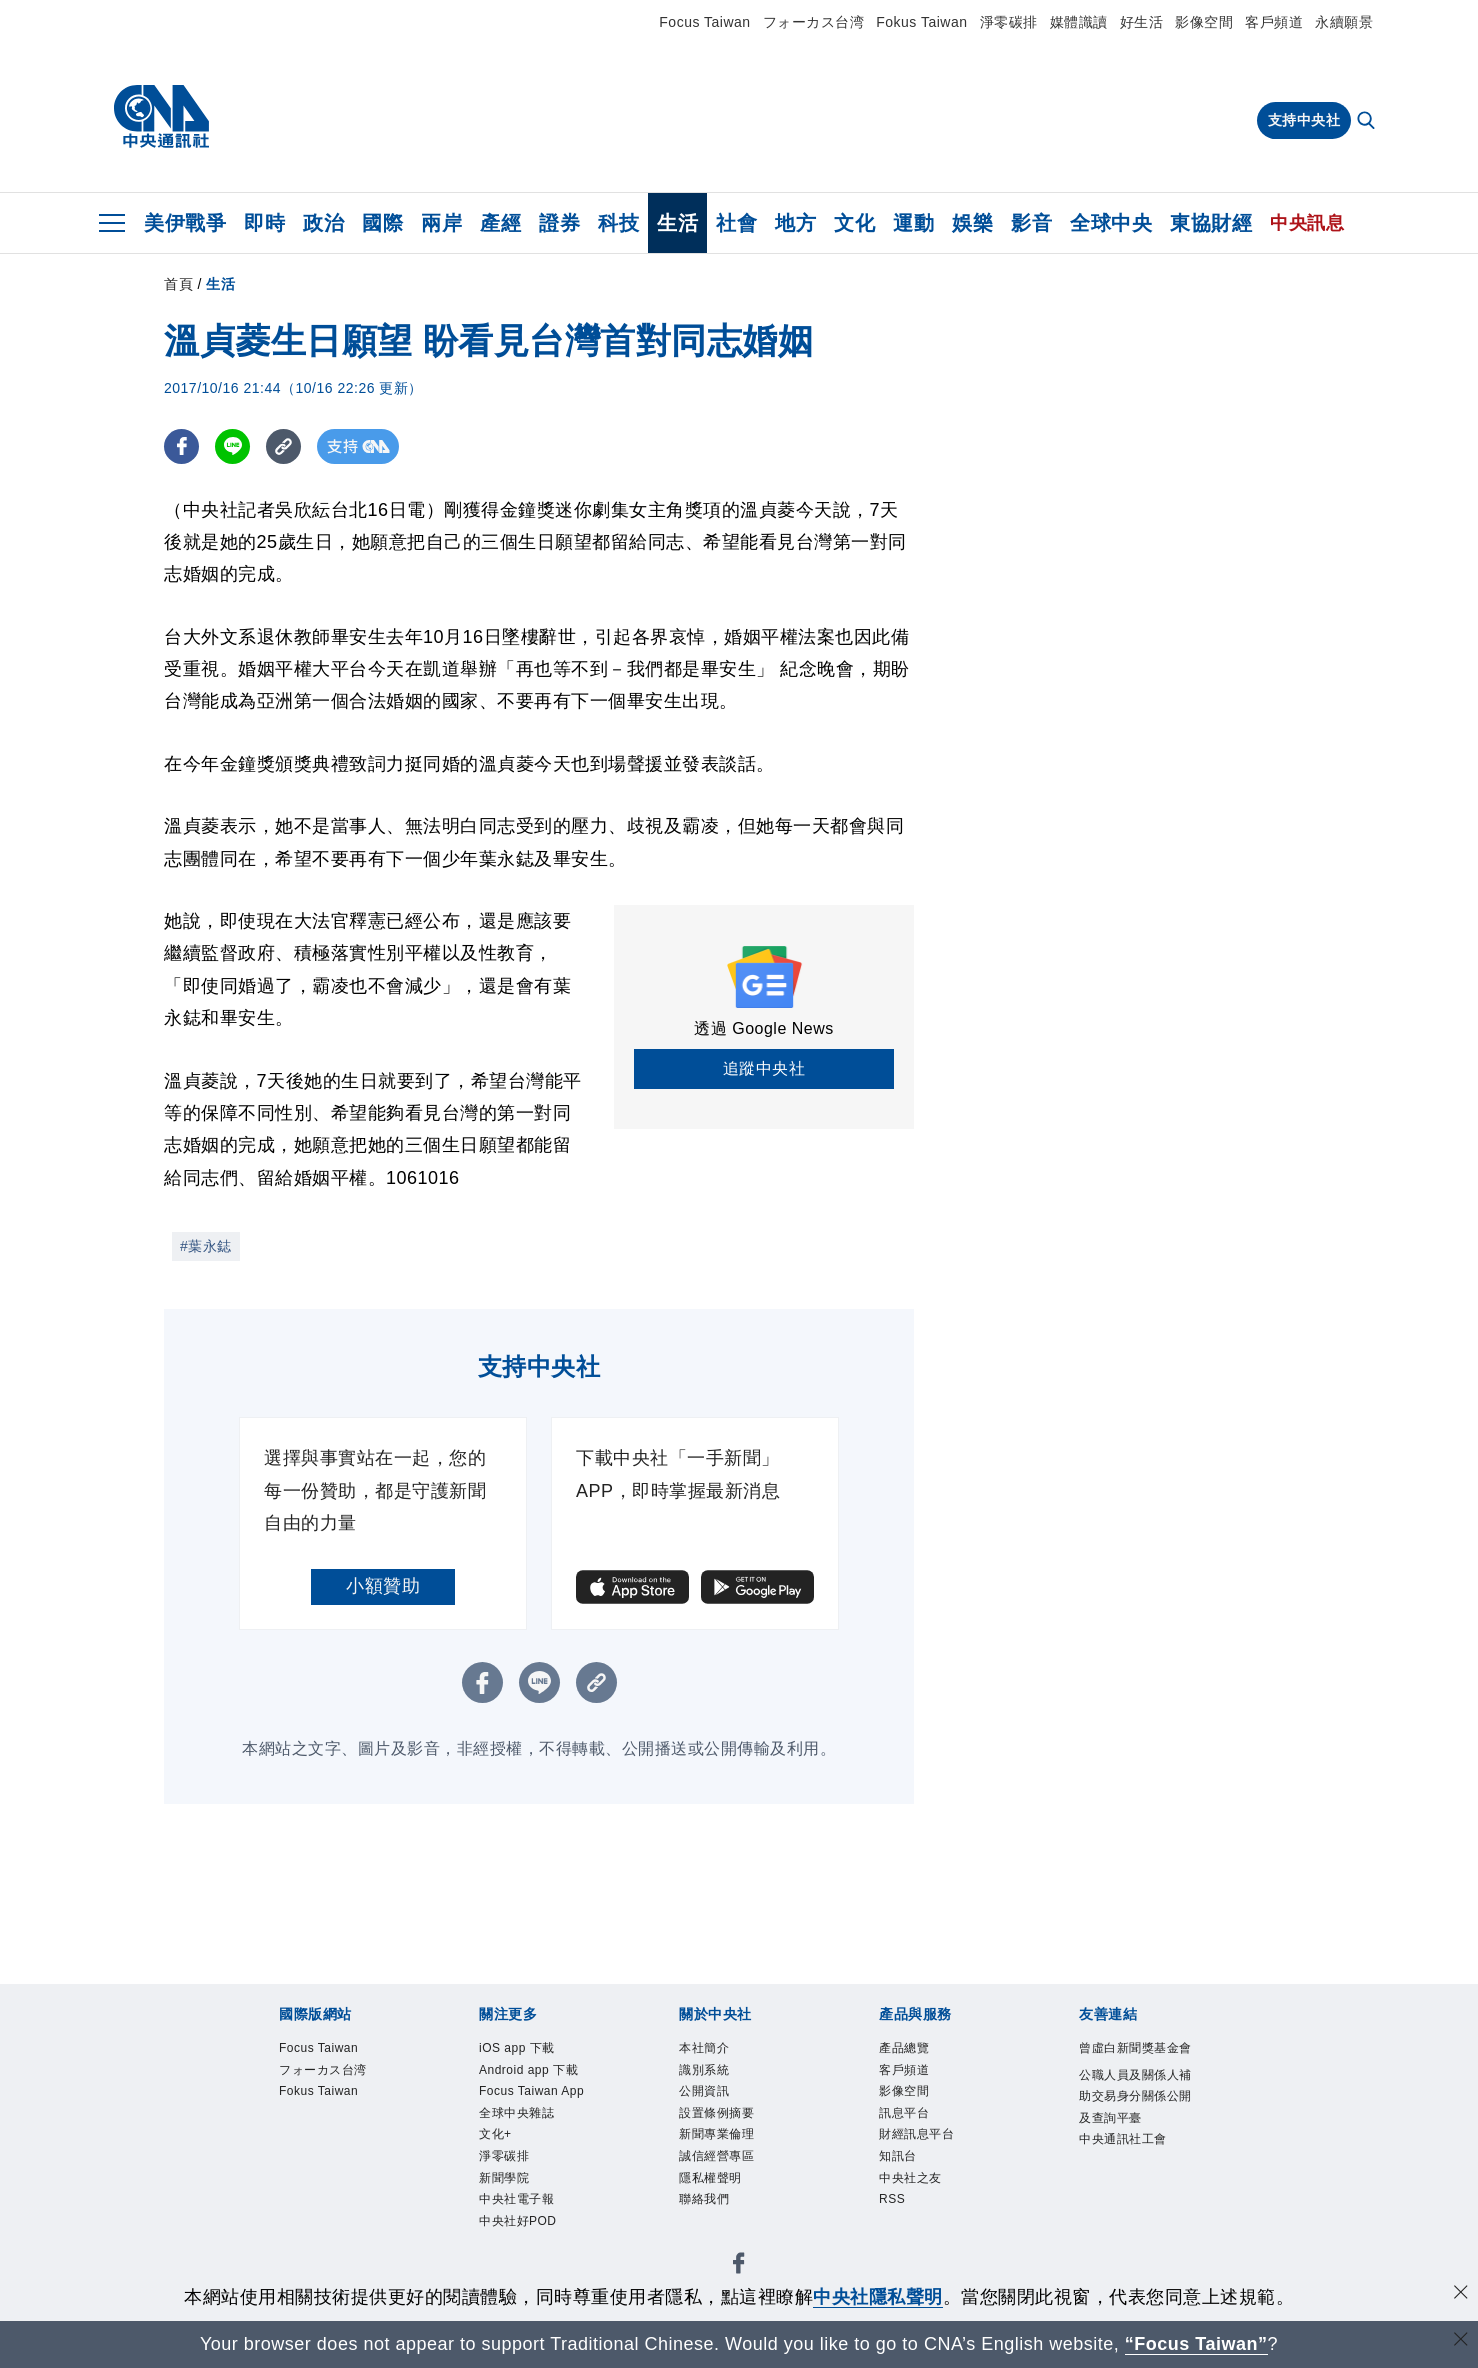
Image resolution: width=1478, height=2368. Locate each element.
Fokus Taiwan (921, 22)
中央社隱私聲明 (878, 2297)
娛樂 (972, 223)
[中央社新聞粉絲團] (739, 2266)
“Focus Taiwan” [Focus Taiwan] (1196, 2344)
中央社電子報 (516, 2199)
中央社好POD (518, 2221)
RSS (892, 2199)
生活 (677, 223)
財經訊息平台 (916, 2134)
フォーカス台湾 (814, 22)
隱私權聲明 (710, 2178)
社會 (736, 223)
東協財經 (1211, 223)
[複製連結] (283, 446)
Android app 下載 (528, 2070)
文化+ (495, 2134)
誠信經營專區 (716, 2156)
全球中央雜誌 (516, 2113)
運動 (913, 223)
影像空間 (1204, 22)
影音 (1031, 223)
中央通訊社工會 (1123, 2139)
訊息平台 (904, 2113)
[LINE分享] (232, 446)
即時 (264, 223)
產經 (500, 223)
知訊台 (898, 2156)
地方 (795, 223)
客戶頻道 (1274, 22)
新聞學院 (504, 2178)
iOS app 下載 (517, 2048)
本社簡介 (704, 2048)
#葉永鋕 (206, 1246)
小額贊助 (383, 1586)
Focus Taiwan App (531, 2091)
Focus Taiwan (704, 22)
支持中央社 (1304, 120)
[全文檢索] (1368, 122)
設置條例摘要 (716, 2113)
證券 (559, 223)
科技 (618, 223)
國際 (382, 223)
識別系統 (704, 2070)
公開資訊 (704, 2091)
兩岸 (441, 223)
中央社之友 (910, 2178)
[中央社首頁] (161, 117)
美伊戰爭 (185, 223)
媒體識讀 (1079, 22)
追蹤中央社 (764, 1068)
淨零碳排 (1009, 22)
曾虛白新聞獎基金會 (1135, 2048)
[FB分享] (181, 446)
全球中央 (1111, 223)
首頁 (178, 284)
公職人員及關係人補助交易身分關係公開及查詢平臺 (1135, 2096)
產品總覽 (904, 2048)
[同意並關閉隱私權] (1461, 2294)
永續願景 (1344, 22)
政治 (323, 223)
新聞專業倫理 (716, 2134)
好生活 (1142, 22)
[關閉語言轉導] (1461, 2341)
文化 (854, 223)
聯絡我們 (704, 2199)
